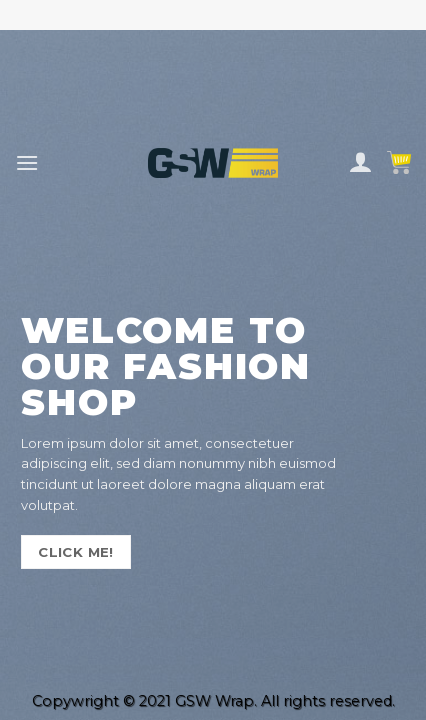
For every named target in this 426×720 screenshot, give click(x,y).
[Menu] (27, 162)
